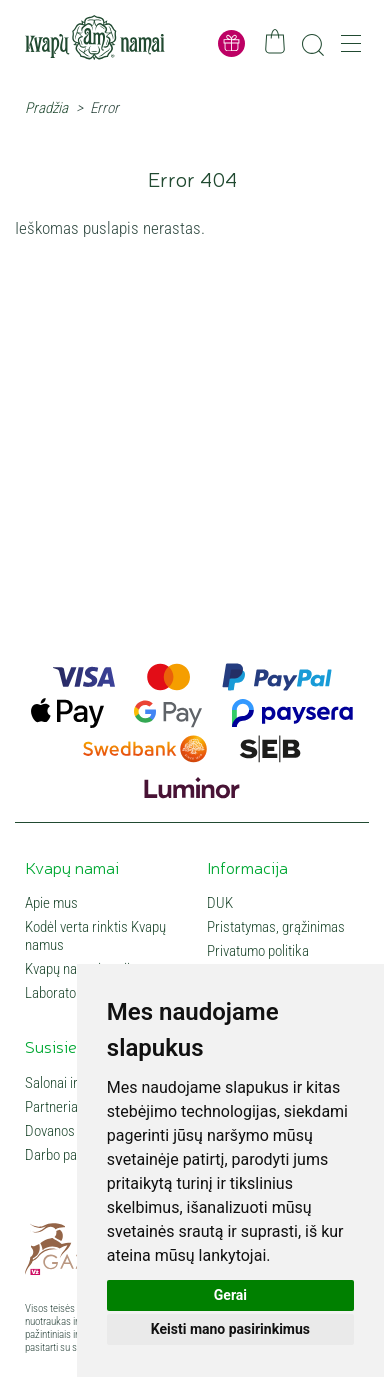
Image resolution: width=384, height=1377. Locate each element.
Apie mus (51, 903)
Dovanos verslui (70, 1131)
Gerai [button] (230, 1295)
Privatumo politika (258, 951)
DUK (220, 903)
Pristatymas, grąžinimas (276, 927)
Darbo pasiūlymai (74, 1155)
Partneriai (53, 1107)
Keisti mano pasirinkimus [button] (230, 1329)
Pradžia (46, 108)
